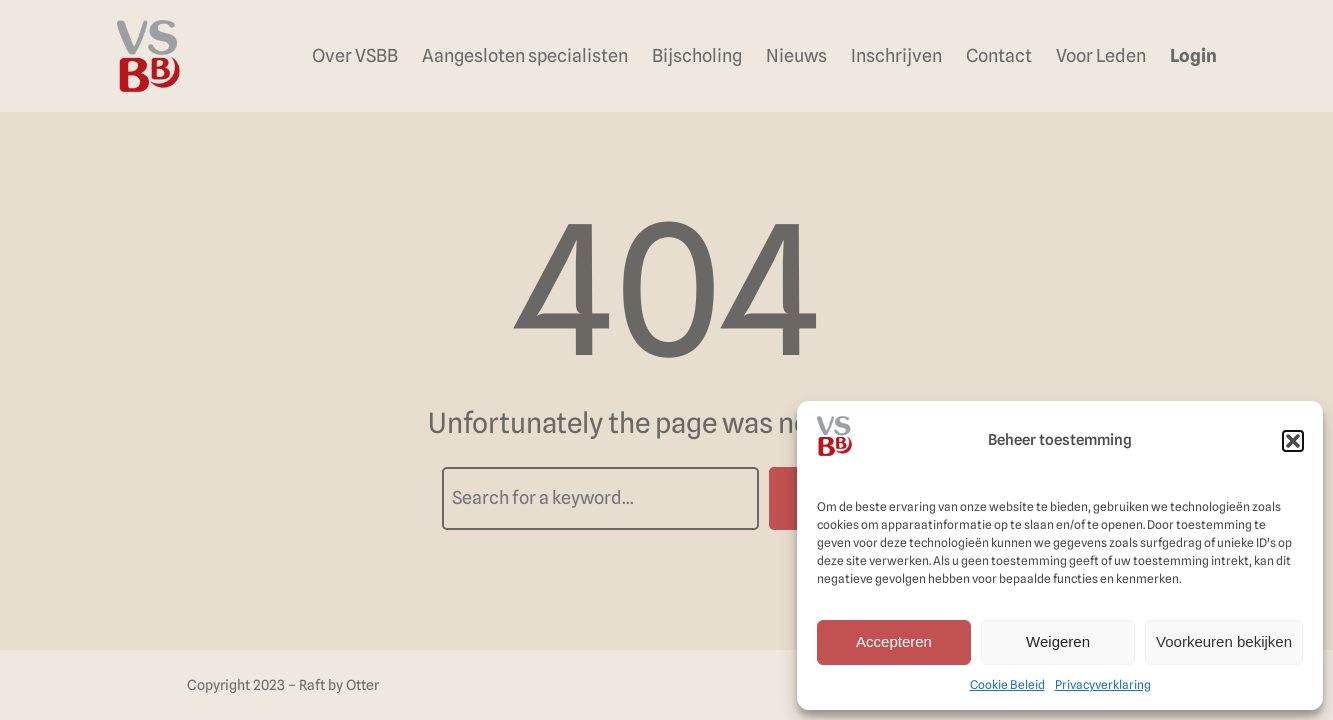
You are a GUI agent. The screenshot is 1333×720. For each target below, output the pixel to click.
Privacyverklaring (1103, 684)
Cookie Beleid (1007, 684)
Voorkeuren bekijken (1224, 641)
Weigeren (1058, 641)
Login (1193, 55)
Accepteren (894, 641)
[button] (1293, 441)
